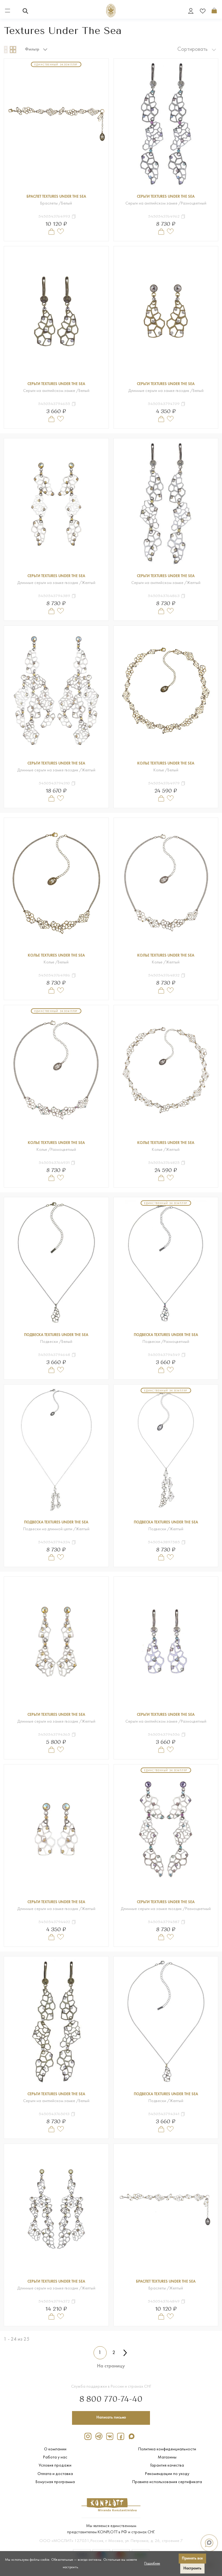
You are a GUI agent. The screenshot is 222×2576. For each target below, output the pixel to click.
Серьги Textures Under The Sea (166, 197)
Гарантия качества (167, 2465)
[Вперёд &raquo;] (125, 2353)
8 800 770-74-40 (111, 2398)
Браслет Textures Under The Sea (56, 197)
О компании (55, 2448)
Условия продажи (55, 2465)
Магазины (167, 2457)
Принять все (192, 2558)
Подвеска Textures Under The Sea (56, 1335)
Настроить (192, 2568)
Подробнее (152, 2563)
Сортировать (196, 49)
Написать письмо (111, 2417)
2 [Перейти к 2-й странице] (114, 2352)
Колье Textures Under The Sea (166, 763)
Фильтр (36, 49)
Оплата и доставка (55, 2474)
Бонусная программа (55, 2482)
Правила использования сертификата (167, 2482)
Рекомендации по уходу (167, 2474)
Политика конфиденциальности (167, 2448)
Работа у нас (55, 2457)
